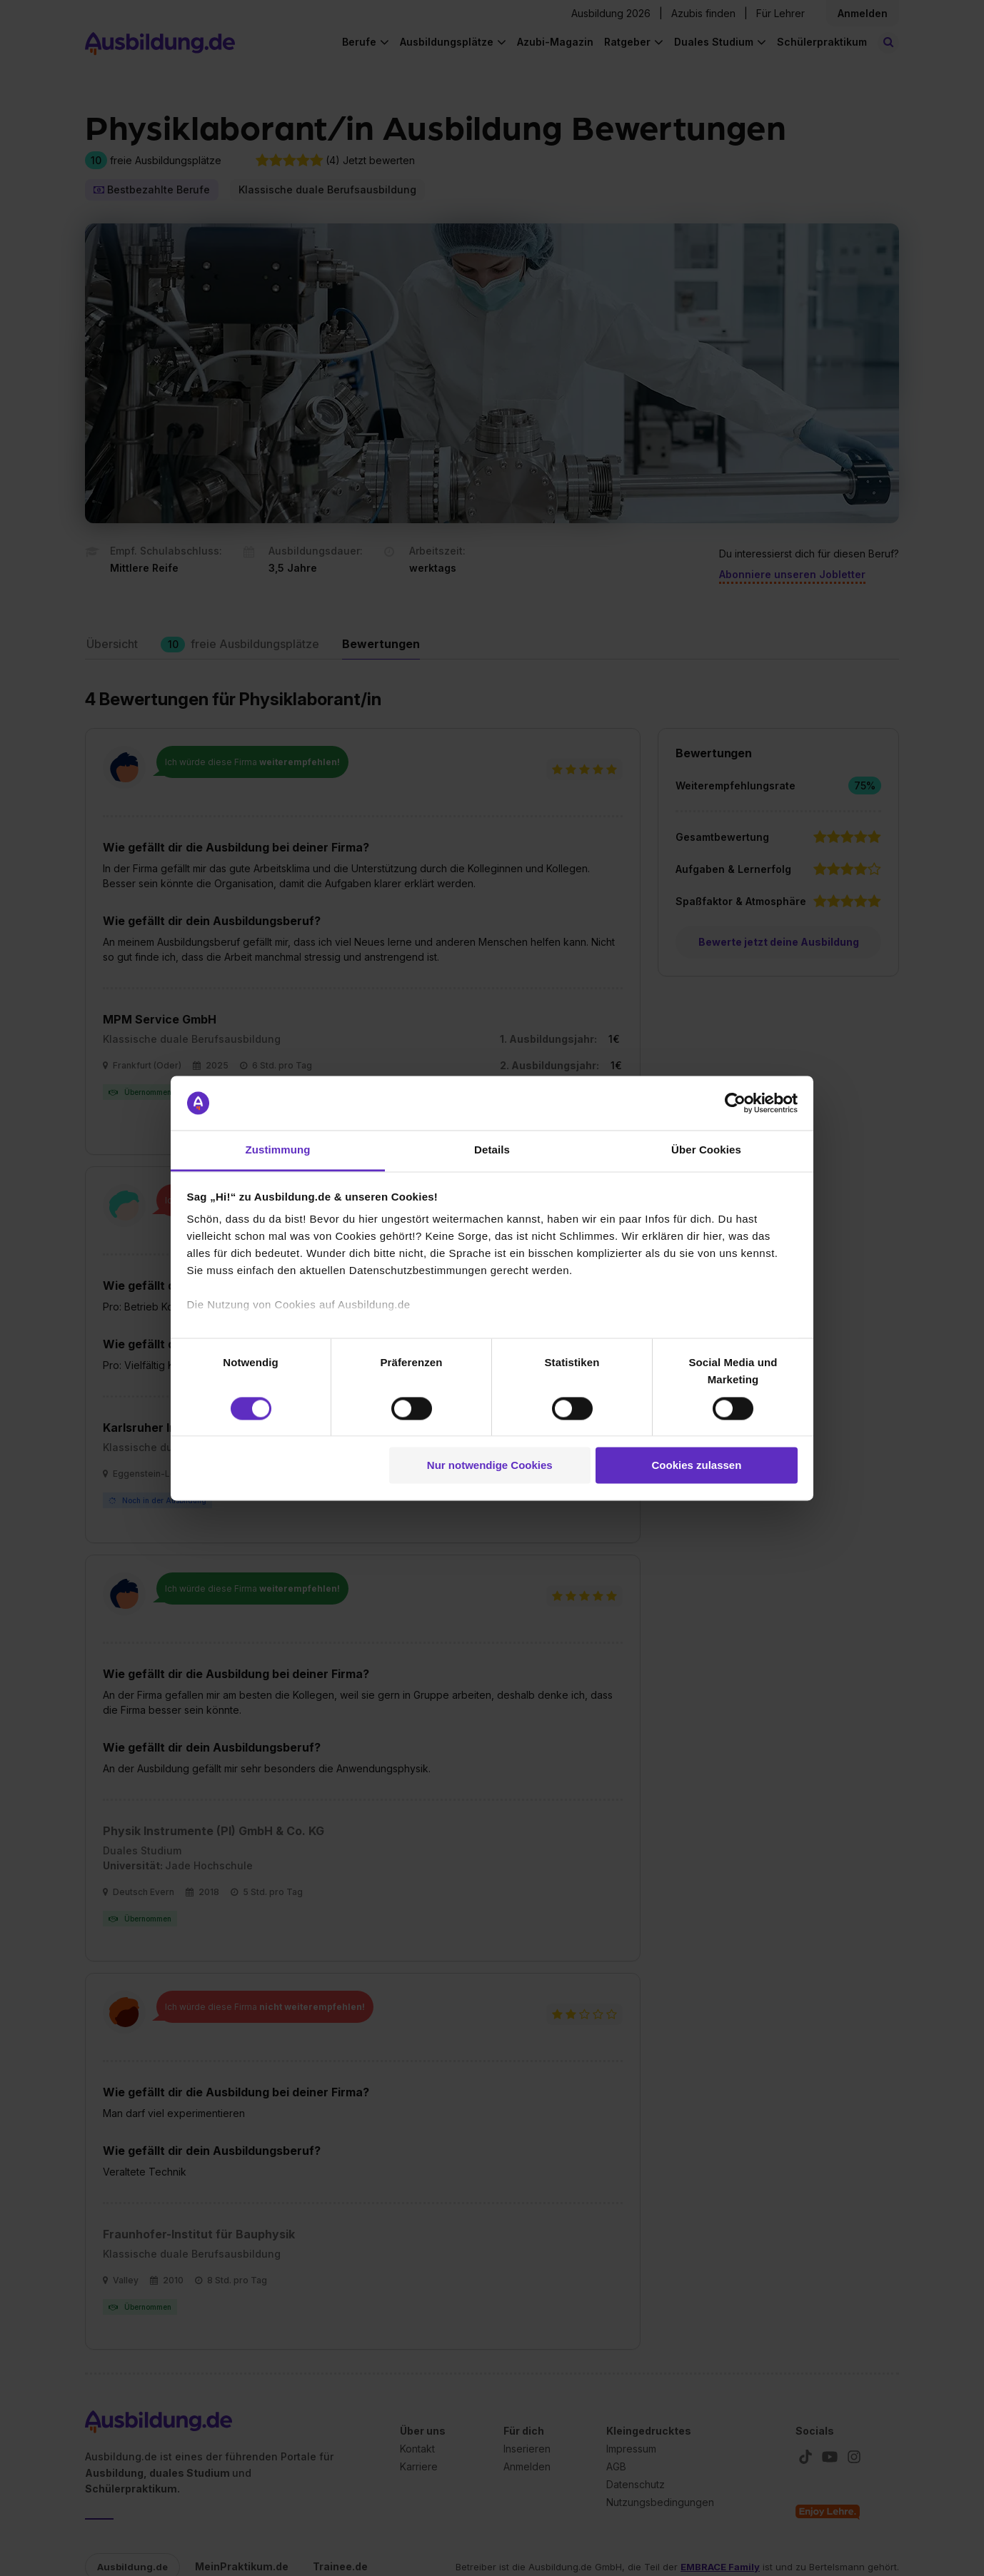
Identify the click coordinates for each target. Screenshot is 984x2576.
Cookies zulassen (696, 1466)
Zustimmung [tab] (278, 1150)
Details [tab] (492, 1150)
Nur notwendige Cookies (490, 1466)
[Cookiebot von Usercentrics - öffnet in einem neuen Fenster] (735, 1102)
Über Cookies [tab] (706, 1150)
